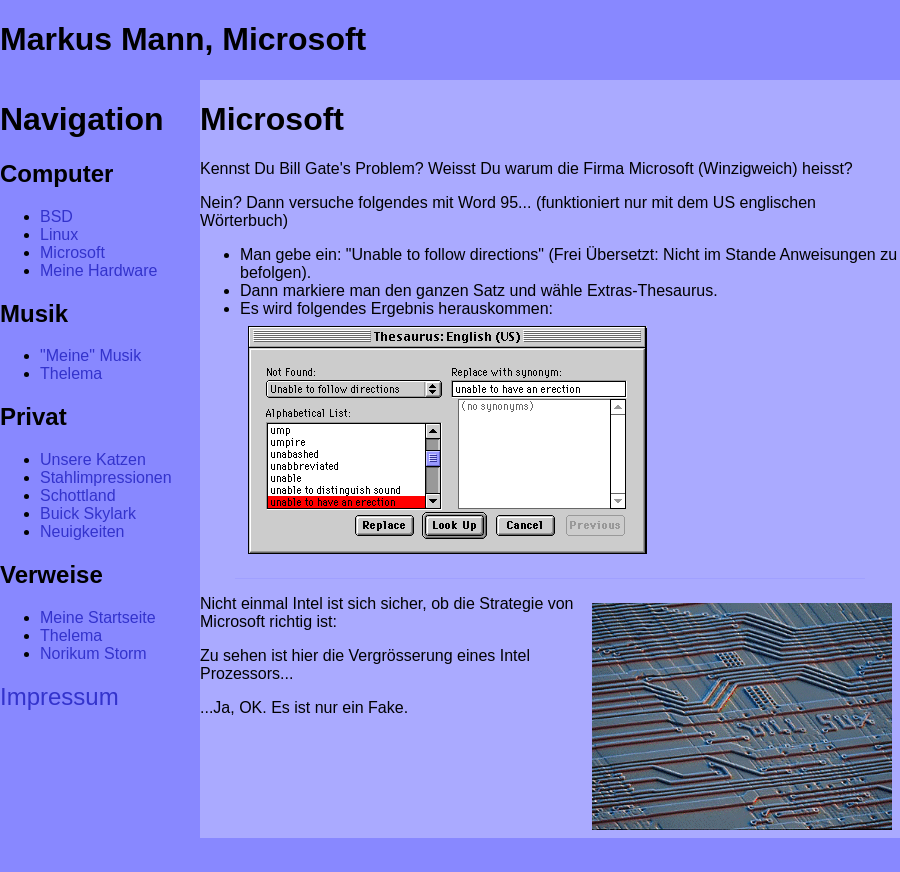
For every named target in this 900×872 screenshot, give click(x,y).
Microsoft (72, 252)
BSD (56, 216)
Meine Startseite (98, 617)
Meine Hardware (98, 270)
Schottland (78, 495)
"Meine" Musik (90, 355)
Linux (59, 234)
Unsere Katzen (93, 459)
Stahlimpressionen (106, 477)
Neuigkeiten (82, 531)
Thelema (71, 373)
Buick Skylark (88, 513)
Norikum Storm (93, 653)
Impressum (59, 696)
